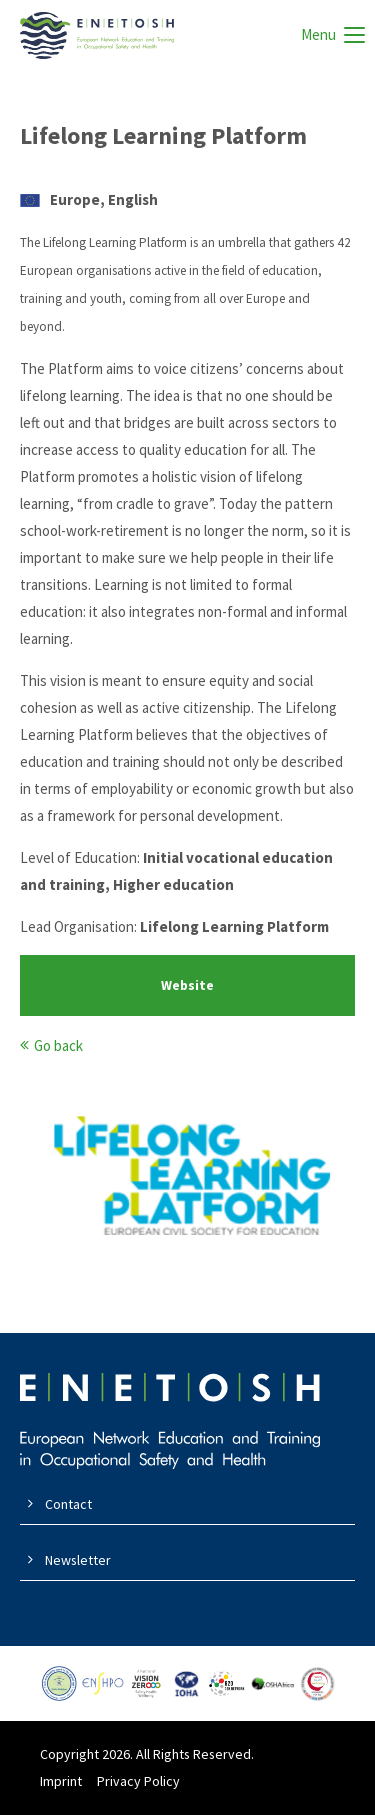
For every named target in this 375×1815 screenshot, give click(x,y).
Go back (58, 1045)
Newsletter (78, 1560)
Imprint (61, 1781)
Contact (68, 1504)
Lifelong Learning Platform (163, 135)
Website (187, 985)
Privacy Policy (138, 1781)
